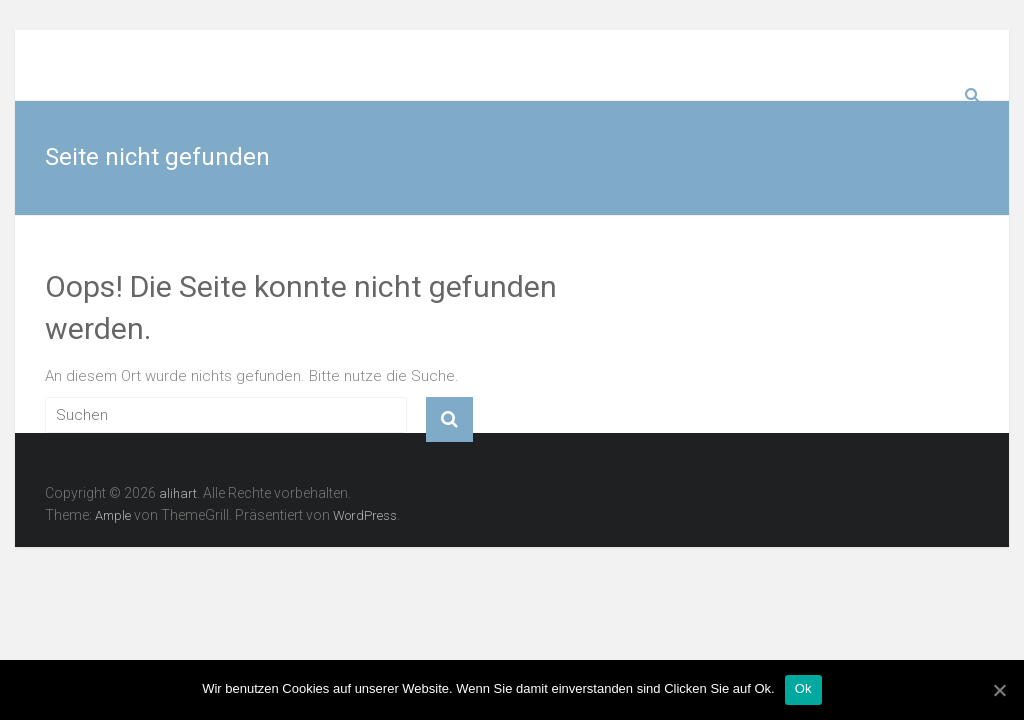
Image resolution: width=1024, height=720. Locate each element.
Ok (803, 688)
